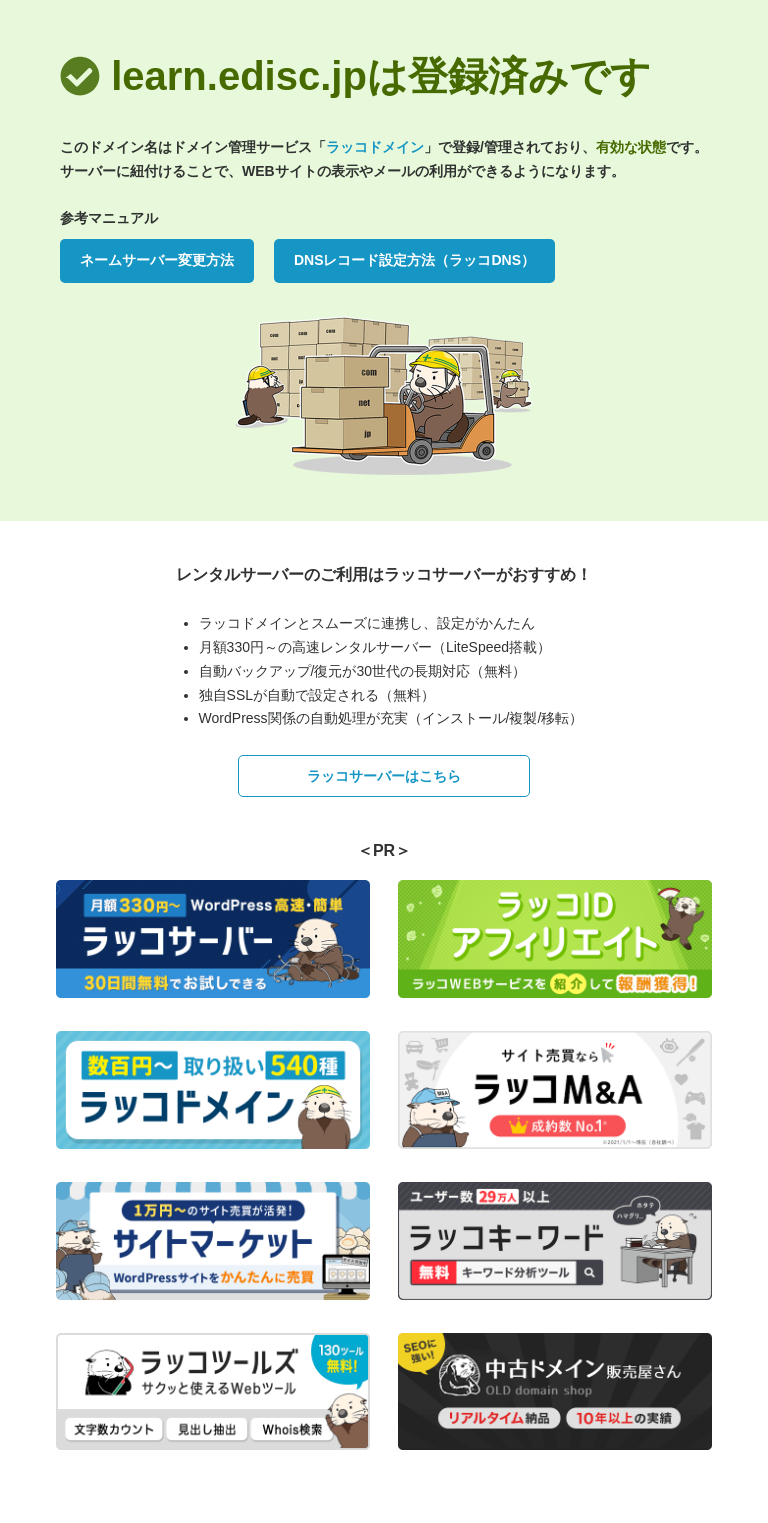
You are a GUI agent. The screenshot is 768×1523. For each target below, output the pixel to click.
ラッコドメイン (375, 147)
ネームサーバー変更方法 (157, 260)
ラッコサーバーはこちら (384, 776)
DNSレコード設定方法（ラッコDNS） (414, 260)
